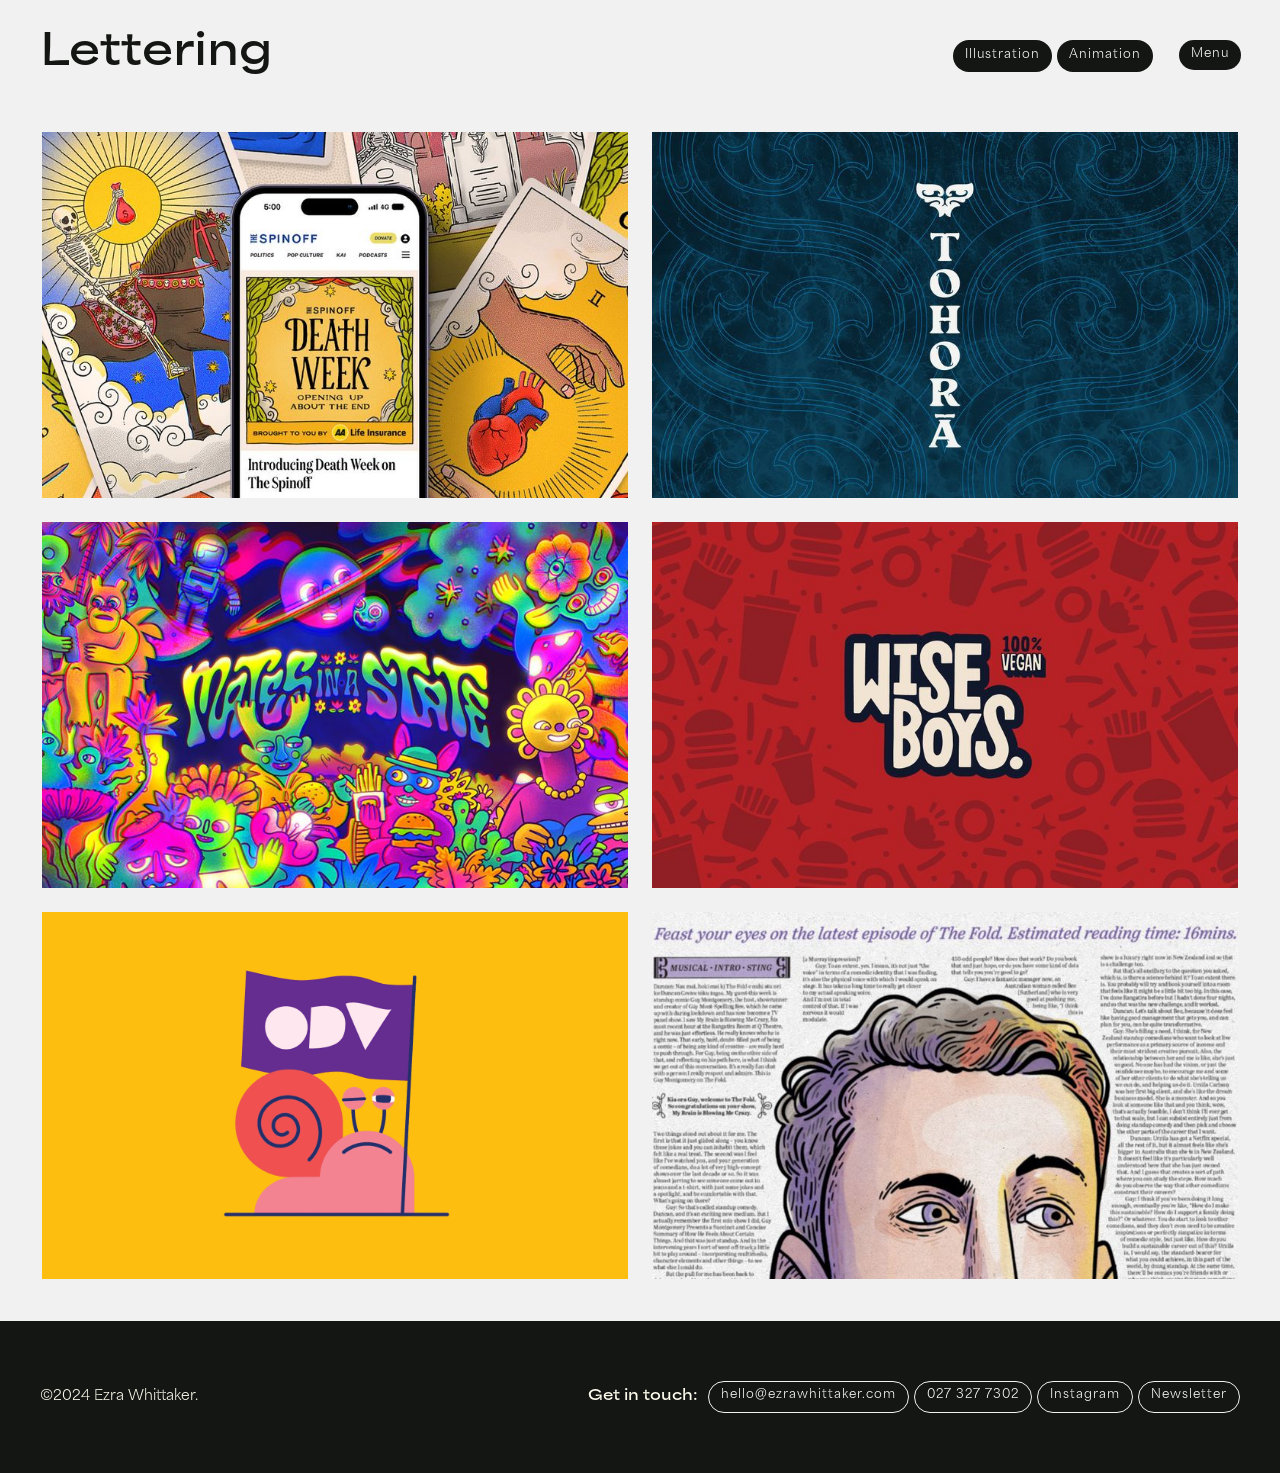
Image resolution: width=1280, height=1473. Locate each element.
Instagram (1085, 1395)
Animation (1105, 55)
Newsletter (1189, 1395)
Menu (1210, 54)
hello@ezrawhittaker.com (808, 1395)
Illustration (1002, 55)
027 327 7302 (973, 1395)
